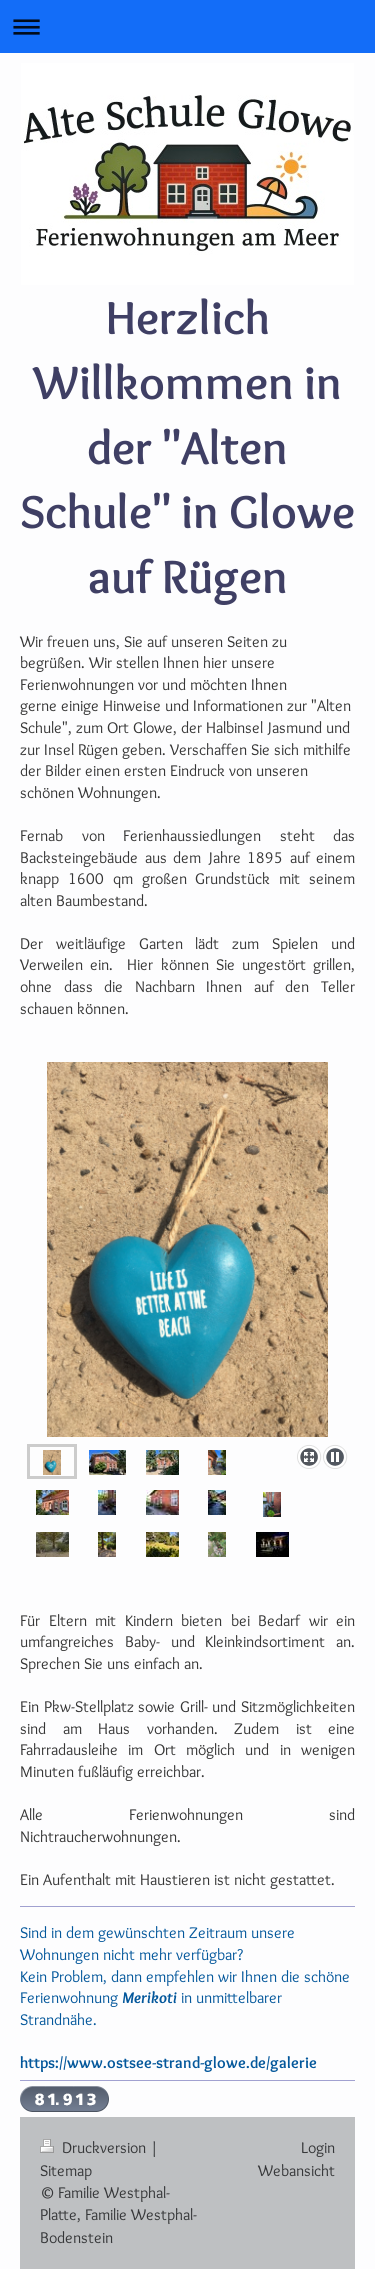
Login (318, 2147)
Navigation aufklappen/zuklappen (187, 26)
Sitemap (66, 2170)
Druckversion (95, 2147)
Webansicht (296, 2170)
